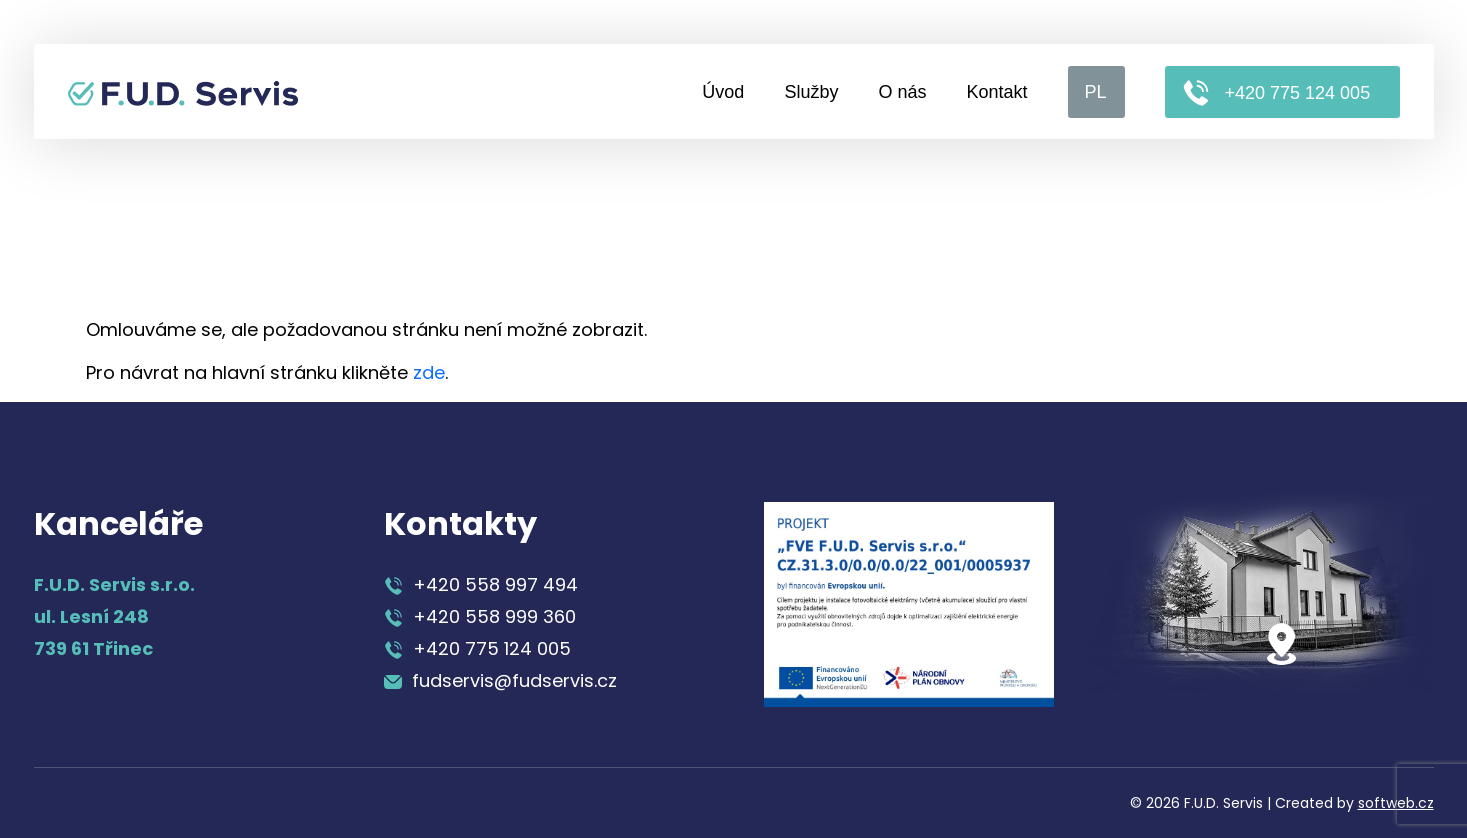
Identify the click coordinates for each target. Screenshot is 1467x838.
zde (429, 372)
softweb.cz (1396, 803)
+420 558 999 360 (480, 616)
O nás (902, 92)
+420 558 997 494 (481, 584)
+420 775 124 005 (1276, 93)
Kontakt (996, 92)
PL (1096, 92)
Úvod (723, 92)
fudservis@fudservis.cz (500, 680)
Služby (811, 92)
